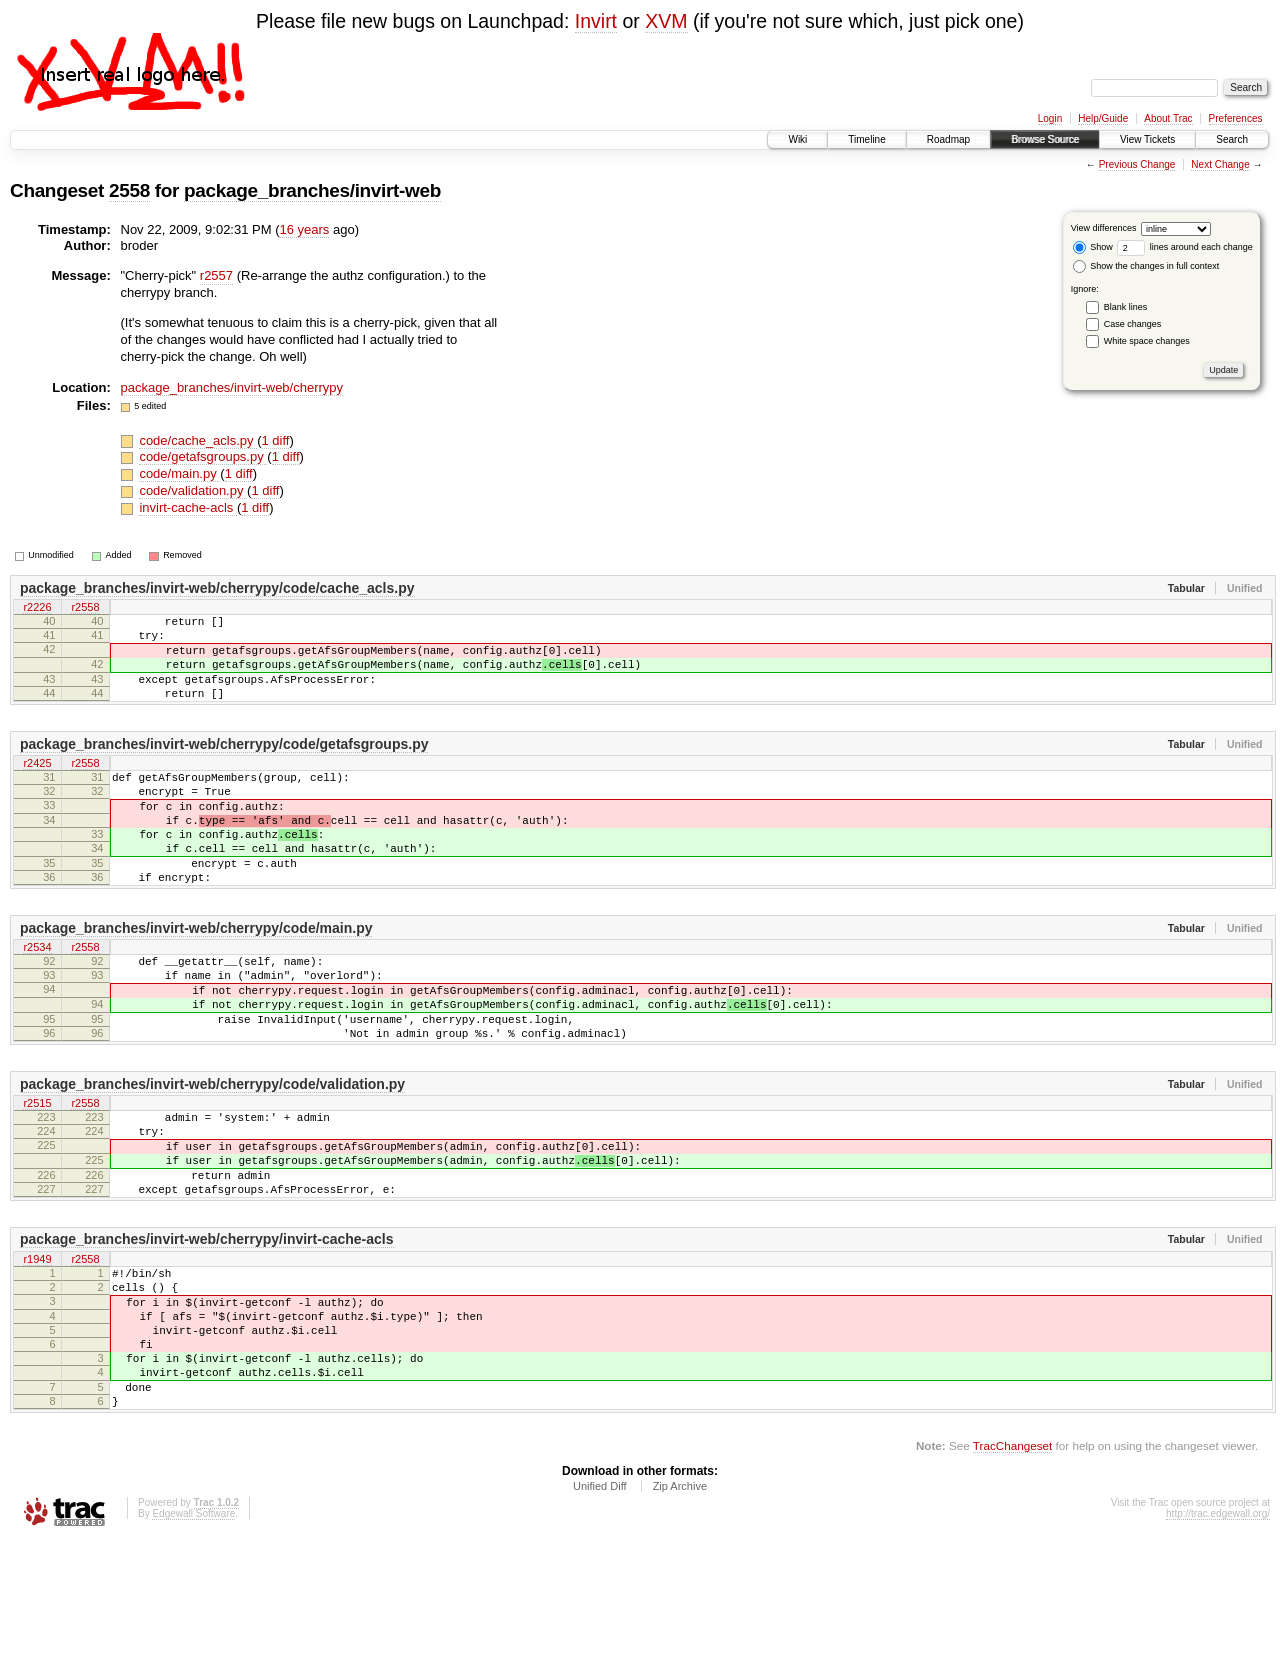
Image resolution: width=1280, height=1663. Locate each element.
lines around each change (1185, 247)
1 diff (276, 440)
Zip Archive (680, 1609)
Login (1050, 118)
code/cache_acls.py (198, 440)
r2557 (216, 275)
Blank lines (1126, 307)
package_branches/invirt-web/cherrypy (232, 387)
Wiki (797, 139)
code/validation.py (193, 490)
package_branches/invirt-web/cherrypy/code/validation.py (212, 1153)
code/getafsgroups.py (203, 456)
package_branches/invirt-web (312, 190)
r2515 (37, 1174)
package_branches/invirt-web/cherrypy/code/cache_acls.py (217, 588)
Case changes (1133, 324)
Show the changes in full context (1146, 266)
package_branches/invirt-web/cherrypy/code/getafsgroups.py (224, 765)
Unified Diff (600, 1609)
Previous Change (1137, 164)
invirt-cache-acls (188, 507)
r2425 (37, 786)
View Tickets (1147, 139)
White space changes (1147, 341)
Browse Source (1045, 139)
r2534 (37, 997)
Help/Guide (1103, 118)
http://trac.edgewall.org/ (1218, 1636)
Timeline (866, 139)
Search (1232, 139)
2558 (129, 190)
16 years (304, 229)
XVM (666, 21)
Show (1093, 247)
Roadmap (948, 139)
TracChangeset (1012, 1568)
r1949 (37, 1350)
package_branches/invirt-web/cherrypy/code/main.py (196, 976)
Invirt (596, 21)
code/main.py (179, 473)
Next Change (1220, 164)
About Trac (1168, 118)
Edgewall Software (193, 1636)
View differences (1104, 228)
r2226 (37, 609)
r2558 (85, 609)
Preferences (1236, 118)
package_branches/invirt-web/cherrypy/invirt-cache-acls (207, 1329)
